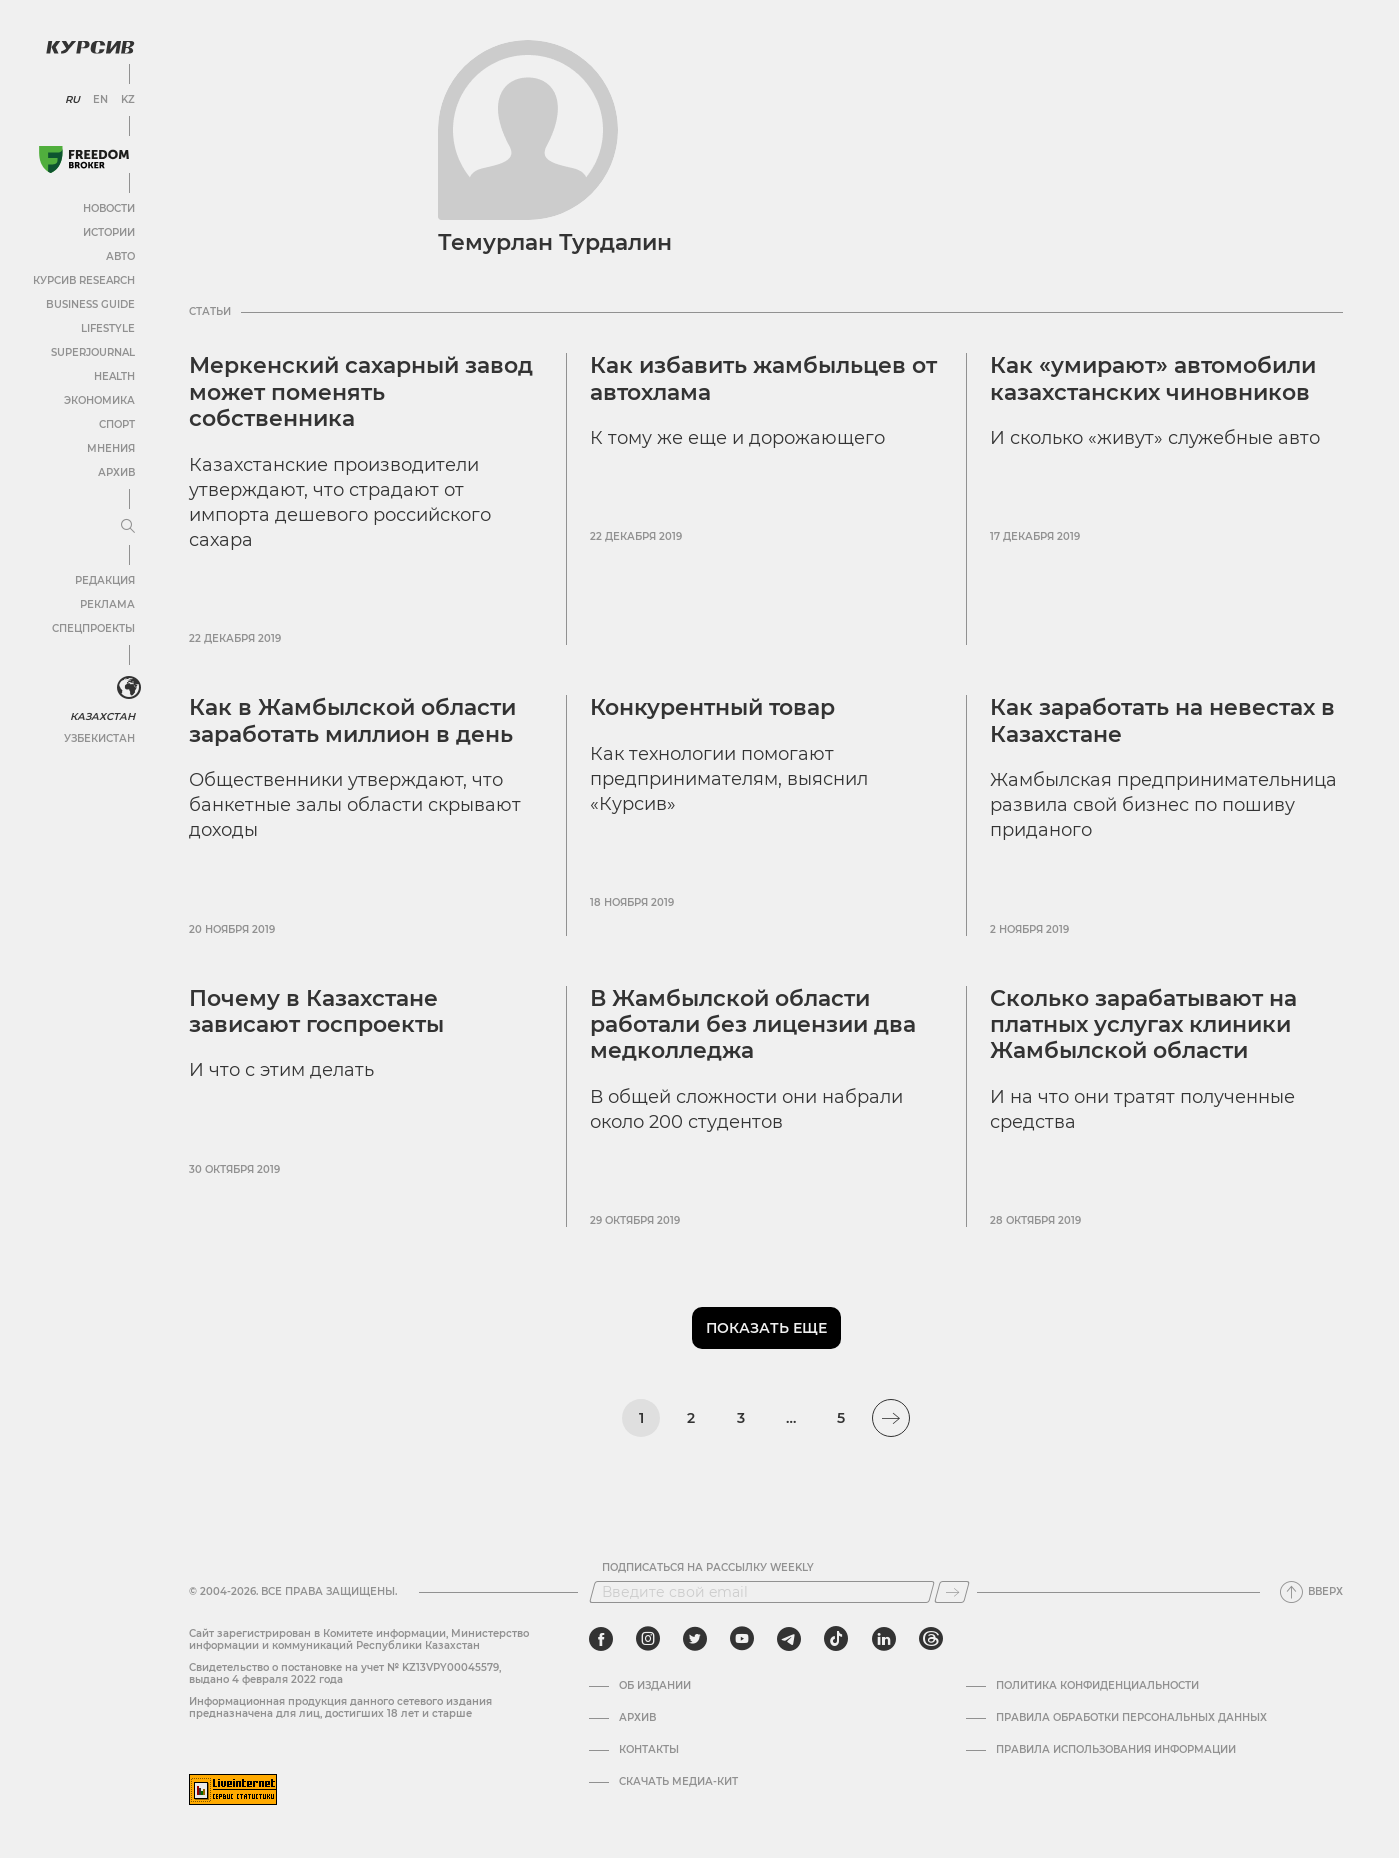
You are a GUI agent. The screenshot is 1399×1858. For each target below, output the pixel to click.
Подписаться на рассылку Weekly (708, 1568)
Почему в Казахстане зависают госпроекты (316, 1011)
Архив (116, 472)
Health (114, 376)
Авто (120, 256)
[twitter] (695, 1639)
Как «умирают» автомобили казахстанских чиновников (1153, 378)
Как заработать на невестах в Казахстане (1162, 720)
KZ (128, 100)
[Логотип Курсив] (90, 47)
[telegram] (789, 1639)
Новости (109, 208)
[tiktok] (836, 1639)
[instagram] (648, 1639)
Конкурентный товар (712, 707)
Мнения (111, 448)
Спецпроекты (93, 628)
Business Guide (90, 304)
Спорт (117, 424)
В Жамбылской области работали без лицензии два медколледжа (753, 1025)
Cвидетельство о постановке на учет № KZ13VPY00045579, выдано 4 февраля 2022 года (345, 1673)
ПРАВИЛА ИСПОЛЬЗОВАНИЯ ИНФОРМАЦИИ (1116, 1750)
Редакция (105, 580)
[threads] (931, 1639)
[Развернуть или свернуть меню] (128, 527)
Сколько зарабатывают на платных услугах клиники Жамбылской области (1143, 1025)
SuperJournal (93, 352)
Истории (109, 232)
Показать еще (766, 1328)
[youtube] (742, 1639)
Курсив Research (84, 280)
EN (100, 100)
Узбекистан (99, 738)
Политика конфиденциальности (1097, 1686)
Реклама (107, 604)
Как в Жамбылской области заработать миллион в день (352, 720)
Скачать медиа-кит (678, 1782)
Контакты (649, 1750)
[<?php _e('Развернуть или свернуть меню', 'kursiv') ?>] (129, 688)
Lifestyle (108, 328)
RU (72, 100)
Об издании (655, 1686)
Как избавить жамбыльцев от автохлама (763, 378)
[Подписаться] (952, 1592)
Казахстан (102, 716)
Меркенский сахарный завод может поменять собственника (361, 392)
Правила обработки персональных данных (1131, 1718)
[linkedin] (883, 1639)
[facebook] (601, 1639)
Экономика (99, 400)
